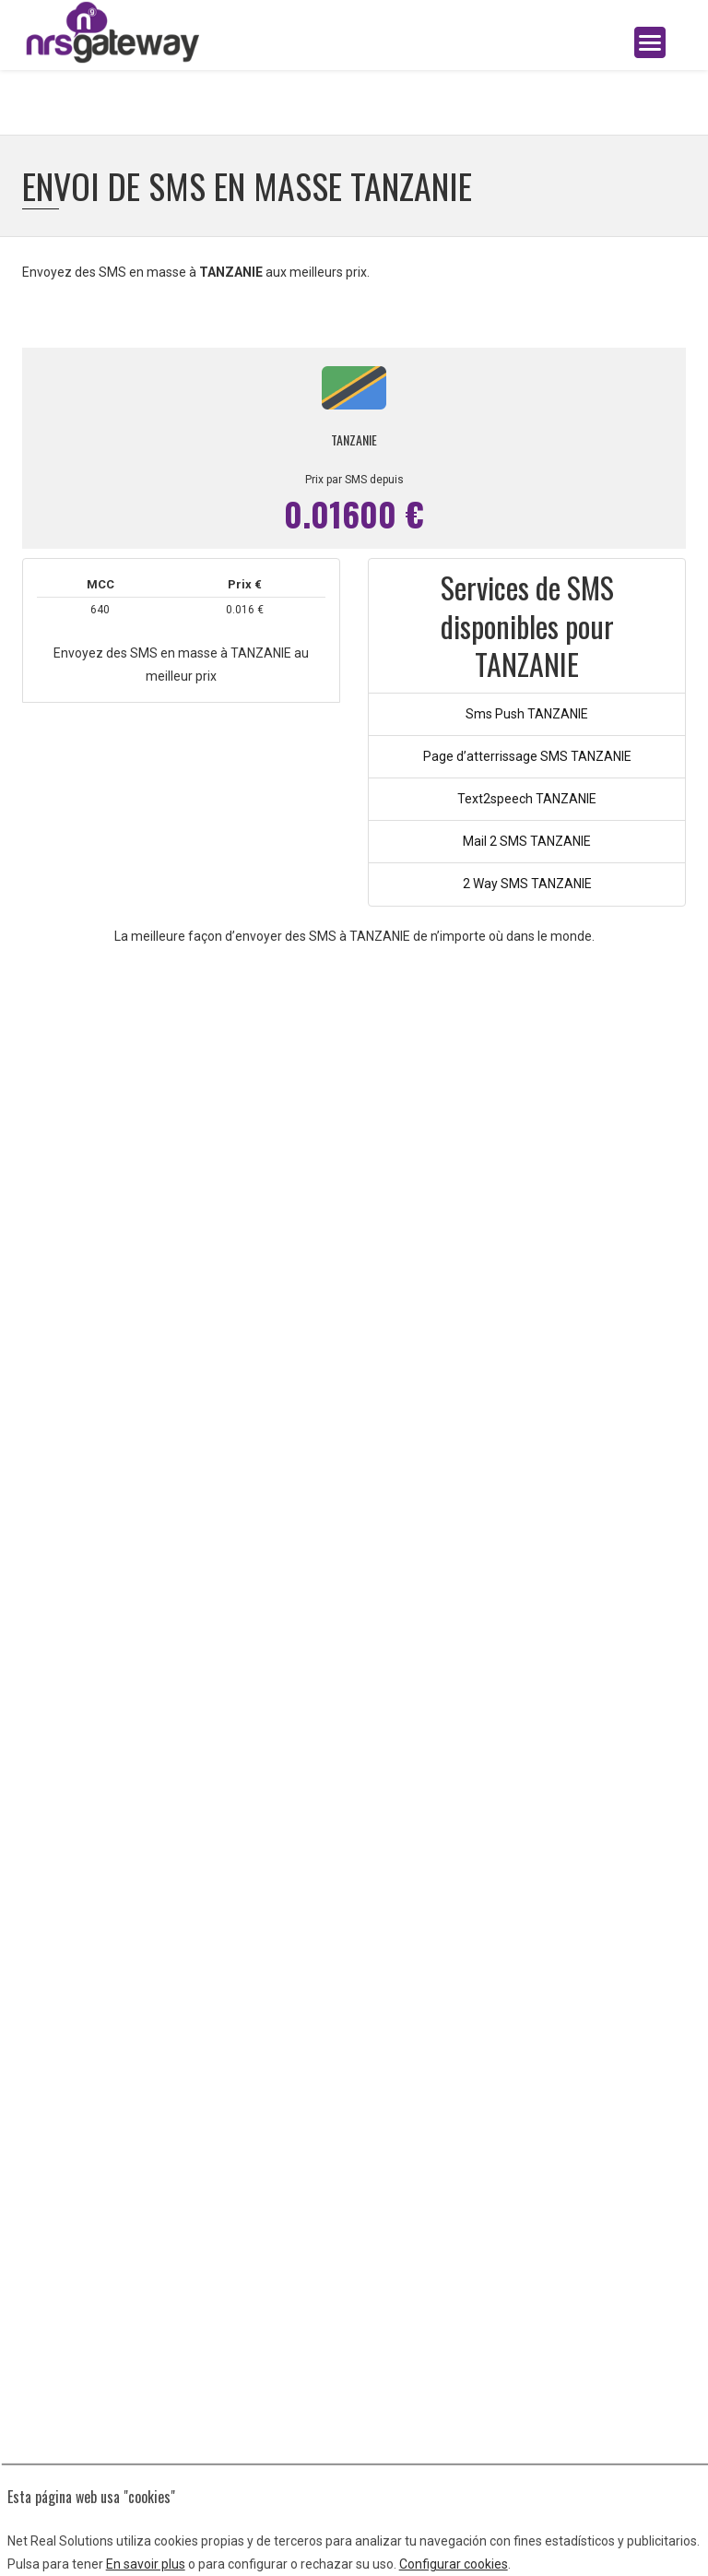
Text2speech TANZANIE (526, 798)
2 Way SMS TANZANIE (527, 883)
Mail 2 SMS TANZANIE (527, 841)
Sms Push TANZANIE (527, 713)
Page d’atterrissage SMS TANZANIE (527, 756)
